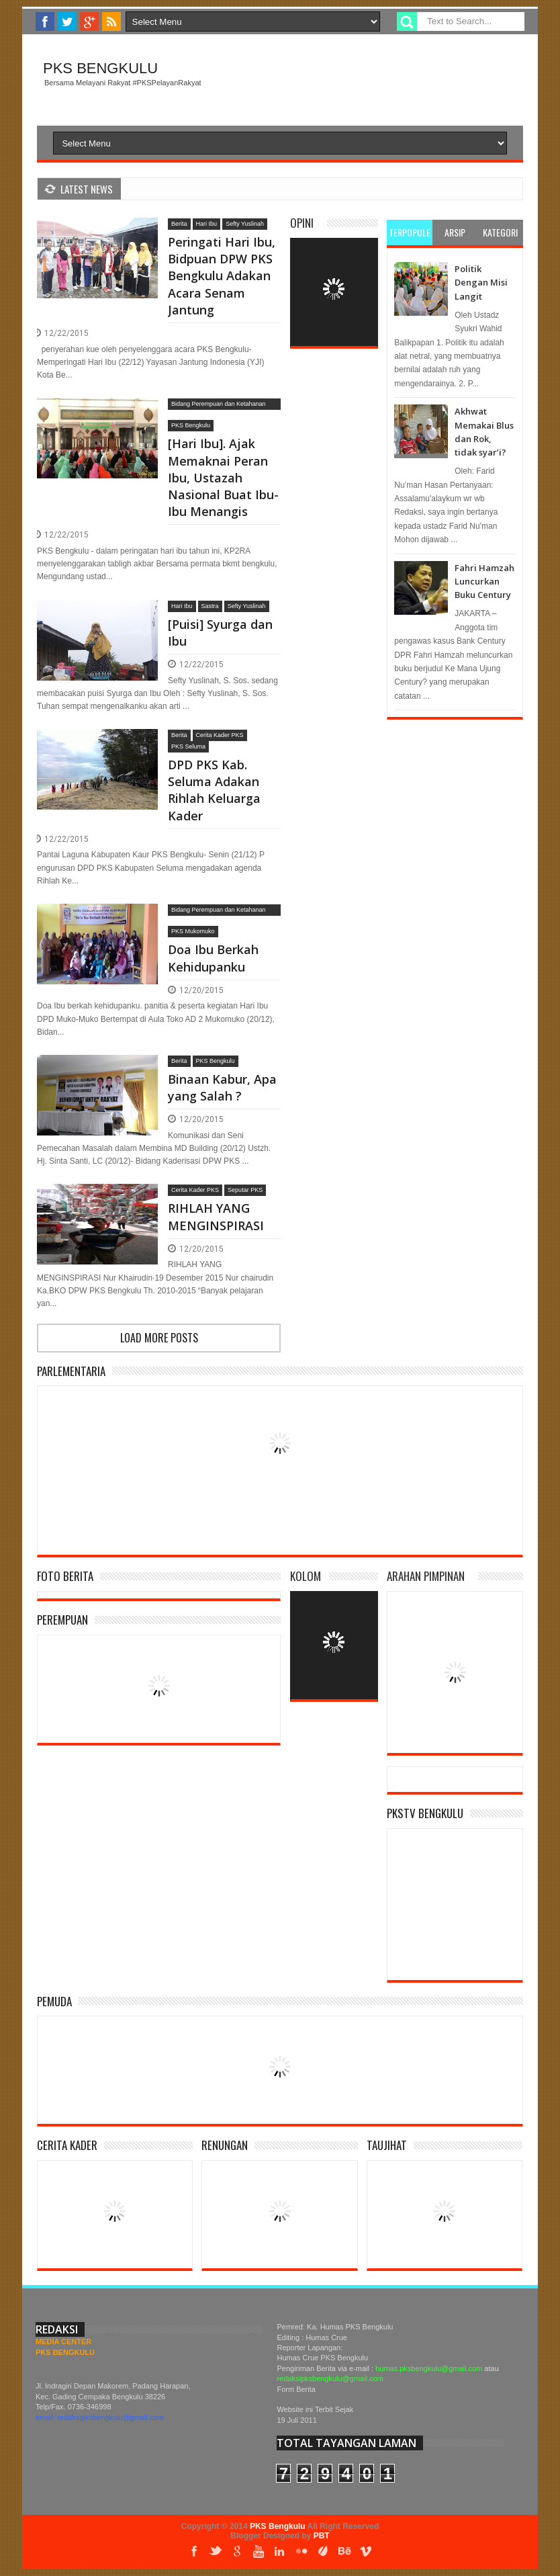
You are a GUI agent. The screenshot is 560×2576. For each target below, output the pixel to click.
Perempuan (62, 1619)
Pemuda (54, 2001)
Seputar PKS (245, 1190)
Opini (302, 222)
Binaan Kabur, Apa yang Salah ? (222, 1087)
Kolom (305, 1576)
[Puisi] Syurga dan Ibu (220, 632)
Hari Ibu (207, 223)
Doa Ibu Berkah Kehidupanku (213, 957)
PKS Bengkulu (100, 68)
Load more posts (159, 1338)
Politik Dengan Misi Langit (481, 282)
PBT (322, 2535)
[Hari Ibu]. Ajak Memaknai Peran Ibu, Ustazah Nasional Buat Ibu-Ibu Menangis (223, 477)
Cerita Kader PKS (220, 735)
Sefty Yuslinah (245, 223)
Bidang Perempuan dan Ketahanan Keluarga (218, 405)
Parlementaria (71, 1371)
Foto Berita (65, 1576)
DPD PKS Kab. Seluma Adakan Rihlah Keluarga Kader (214, 790)
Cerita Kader (67, 2145)
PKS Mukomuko (193, 931)
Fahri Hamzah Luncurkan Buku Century (484, 581)
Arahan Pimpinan (426, 1576)
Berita (179, 223)
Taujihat (387, 2145)
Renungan (224, 2145)
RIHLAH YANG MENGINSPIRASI (216, 1216)
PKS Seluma (188, 746)
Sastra (210, 606)
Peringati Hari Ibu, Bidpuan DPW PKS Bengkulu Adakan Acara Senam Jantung (221, 276)
